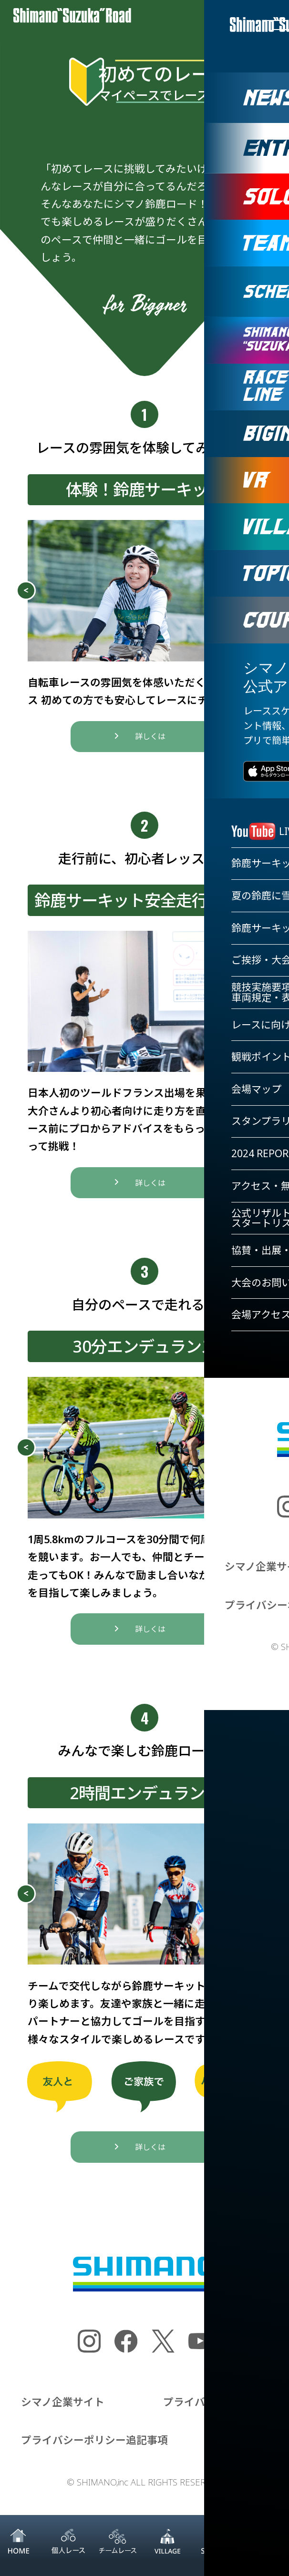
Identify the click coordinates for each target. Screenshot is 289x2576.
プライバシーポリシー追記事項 (94, 2448)
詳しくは (150, 745)
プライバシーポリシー (215, 2410)
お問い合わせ (236, 2448)
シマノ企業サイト (62, 2410)
